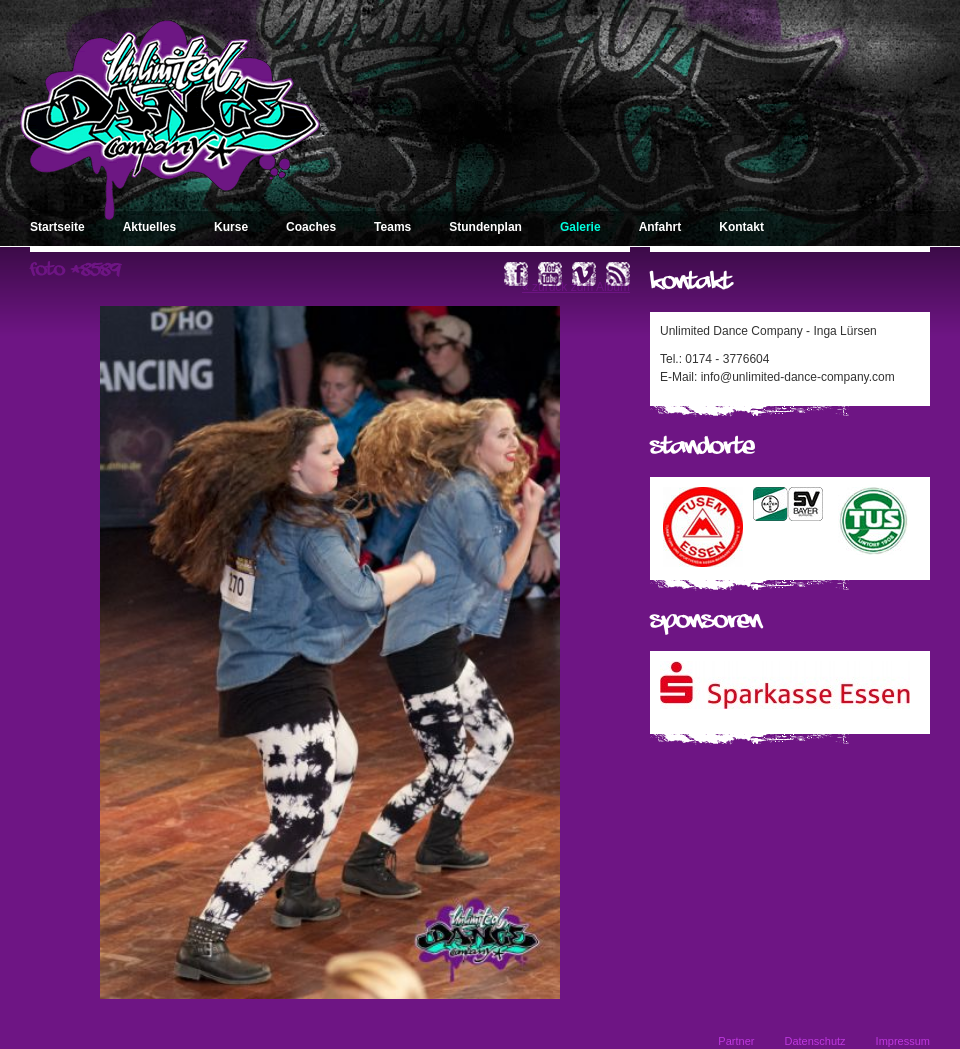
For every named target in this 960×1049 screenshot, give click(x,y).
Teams (392, 227)
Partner (736, 1041)
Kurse (231, 227)
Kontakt (741, 227)
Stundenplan (485, 227)
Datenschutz (814, 1041)
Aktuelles (149, 227)
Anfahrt (660, 227)
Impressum (903, 1041)
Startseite (57, 227)
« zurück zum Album (576, 287)
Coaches (311, 227)
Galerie (580, 227)
